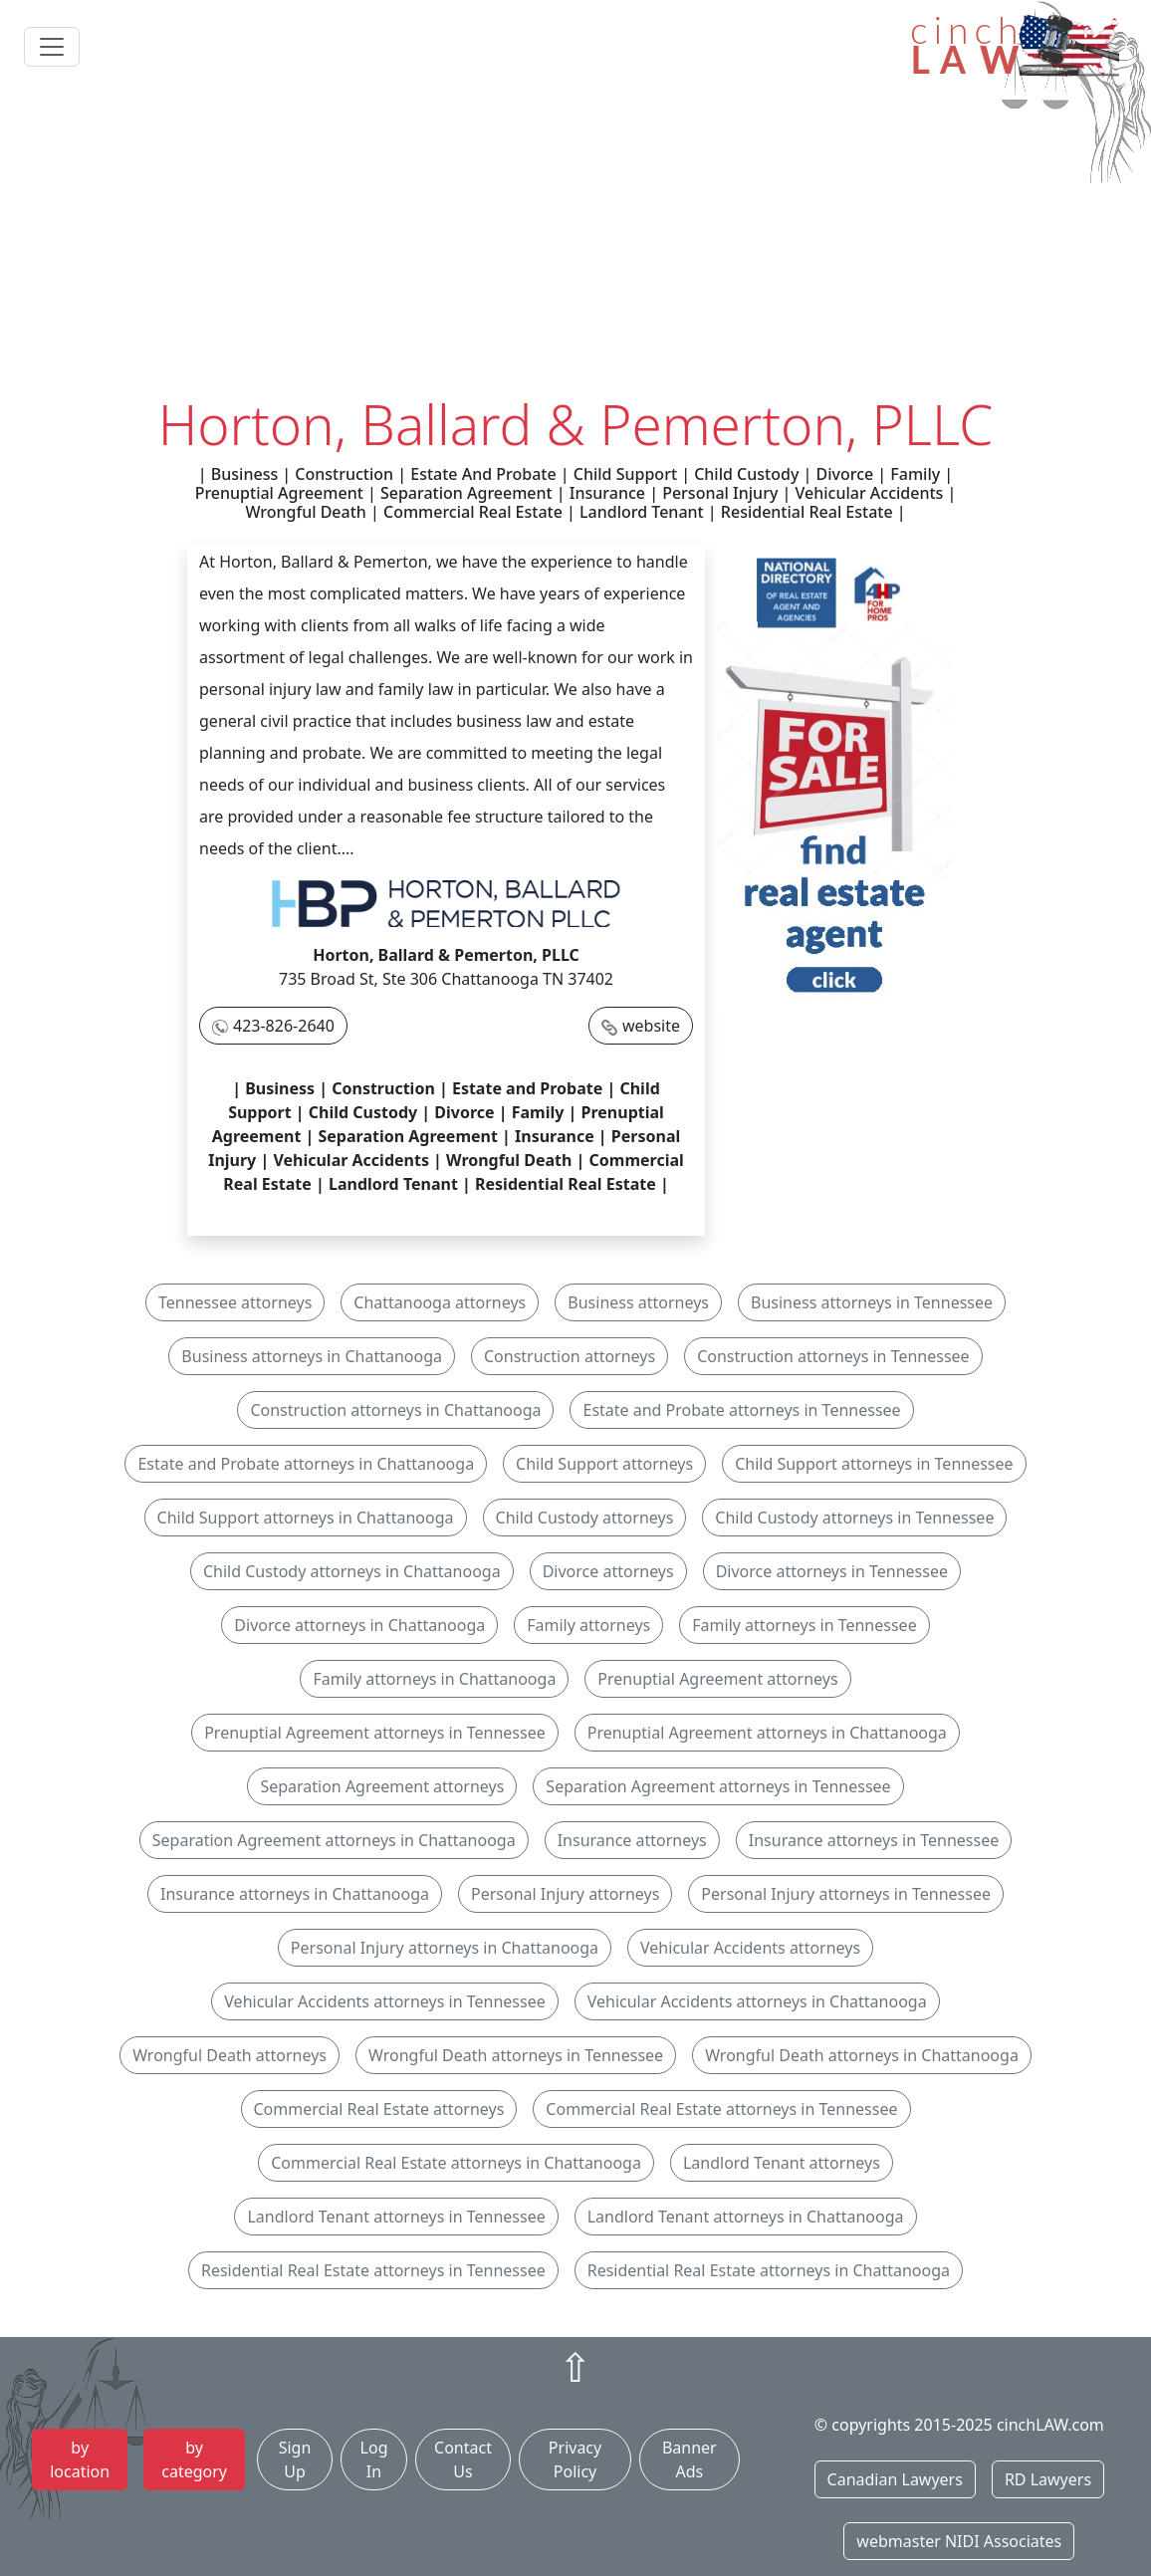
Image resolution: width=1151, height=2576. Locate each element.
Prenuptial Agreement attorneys (717, 1679)
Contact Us (463, 2459)
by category (194, 2459)
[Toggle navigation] (52, 47)
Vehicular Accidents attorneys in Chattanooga (757, 2001)
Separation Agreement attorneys (382, 1786)
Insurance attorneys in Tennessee (874, 1840)
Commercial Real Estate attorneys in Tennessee (721, 2109)
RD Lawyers (1048, 2479)
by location (80, 2459)
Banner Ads (689, 2459)
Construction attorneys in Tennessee (833, 1356)
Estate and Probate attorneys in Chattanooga (305, 1464)
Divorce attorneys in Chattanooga (359, 1625)
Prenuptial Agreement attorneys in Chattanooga (767, 1733)
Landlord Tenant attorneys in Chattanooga (745, 2216)
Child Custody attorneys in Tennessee (854, 1517)
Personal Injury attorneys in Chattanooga (444, 1948)
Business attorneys (638, 1302)
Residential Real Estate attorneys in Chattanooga (768, 2270)
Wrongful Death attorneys (229, 2055)
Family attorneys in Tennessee (804, 1625)
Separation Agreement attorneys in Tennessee (718, 1786)
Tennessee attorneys (235, 1302)
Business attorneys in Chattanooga (311, 1356)
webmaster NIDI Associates (958, 2541)
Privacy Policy (575, 2459)
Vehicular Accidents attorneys (750, 1948)
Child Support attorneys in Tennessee (874, 1464)
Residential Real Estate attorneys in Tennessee (373, 2270)
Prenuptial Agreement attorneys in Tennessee (375, 1733)
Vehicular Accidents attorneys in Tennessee (384, 2001)
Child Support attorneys (604, 1464)
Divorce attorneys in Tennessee (832, 1571)
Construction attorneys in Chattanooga (395, 1410)
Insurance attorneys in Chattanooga (294, 1894)
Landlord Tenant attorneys (781, 2163)
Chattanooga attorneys (439, 1302)
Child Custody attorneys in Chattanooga (352, 1571)
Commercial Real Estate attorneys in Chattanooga (456, 2163)
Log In (374, 2459)
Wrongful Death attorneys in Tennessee (515, 2055)
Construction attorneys (569, 1356)
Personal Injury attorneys (565, 1894)
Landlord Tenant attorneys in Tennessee (396, 2216)
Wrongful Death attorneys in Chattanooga (862, 2055)
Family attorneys (588, 1625)
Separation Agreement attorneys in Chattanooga (334, 1840)
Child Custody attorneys (585, 1517)
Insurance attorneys (632, 1840)
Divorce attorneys (608, 1571)
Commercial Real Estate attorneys (379, 2109)
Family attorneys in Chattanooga (434, 1679)
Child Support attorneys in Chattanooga (305, 1517)
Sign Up (295, 2459)
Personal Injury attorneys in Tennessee (846, 1894)
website (651, 1026)
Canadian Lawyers (895, 2479)
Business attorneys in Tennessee (872, 1302)
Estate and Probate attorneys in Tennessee (741, 1410)
